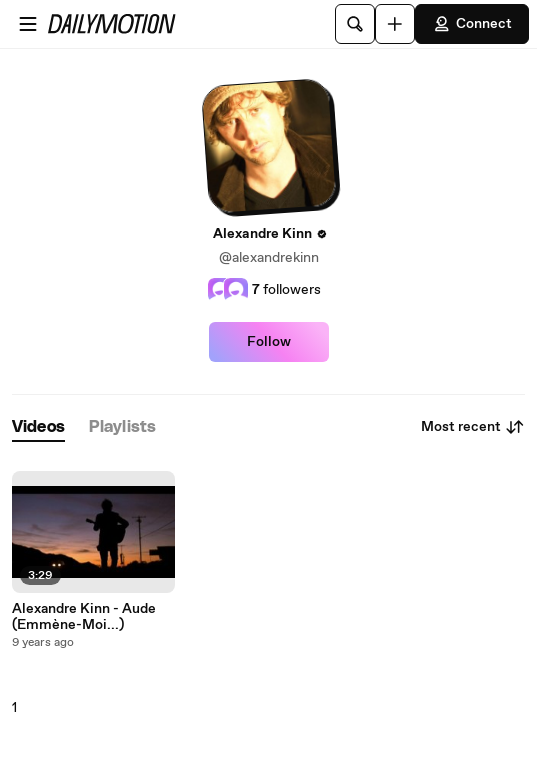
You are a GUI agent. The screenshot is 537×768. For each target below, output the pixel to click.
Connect (472, 24)
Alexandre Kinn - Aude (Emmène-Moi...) (84, 617)
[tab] (38, 427)
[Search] (355, 24)
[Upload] (395, 24)
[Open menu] (28, 24)
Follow (269, 342)
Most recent (473, 427)
